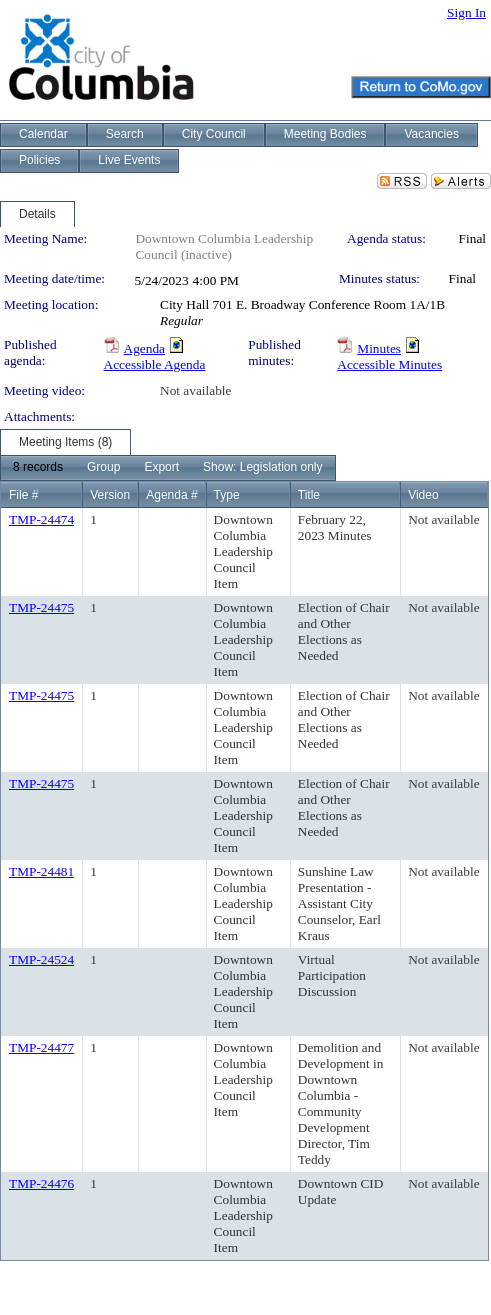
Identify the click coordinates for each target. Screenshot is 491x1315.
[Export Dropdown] (161, 468)
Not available (195, 390)
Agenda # (171, 495)
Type (227, 495)
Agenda (144, 348)
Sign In (466, 12)
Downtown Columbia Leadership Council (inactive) (224, 246)
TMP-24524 (41, 959)
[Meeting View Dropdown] (262, 468)
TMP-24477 (41, 1047)
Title (309, 495)
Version (110, 495)
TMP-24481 (41, 871)
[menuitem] (38, 468)
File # (23, 495)
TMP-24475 (41, 607)
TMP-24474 (41, 519)
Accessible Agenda (155, 364)
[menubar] (168, 468)
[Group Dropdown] (103, 468)
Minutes (379, 348)
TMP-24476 (41, 1183)
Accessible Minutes (389, 364)
